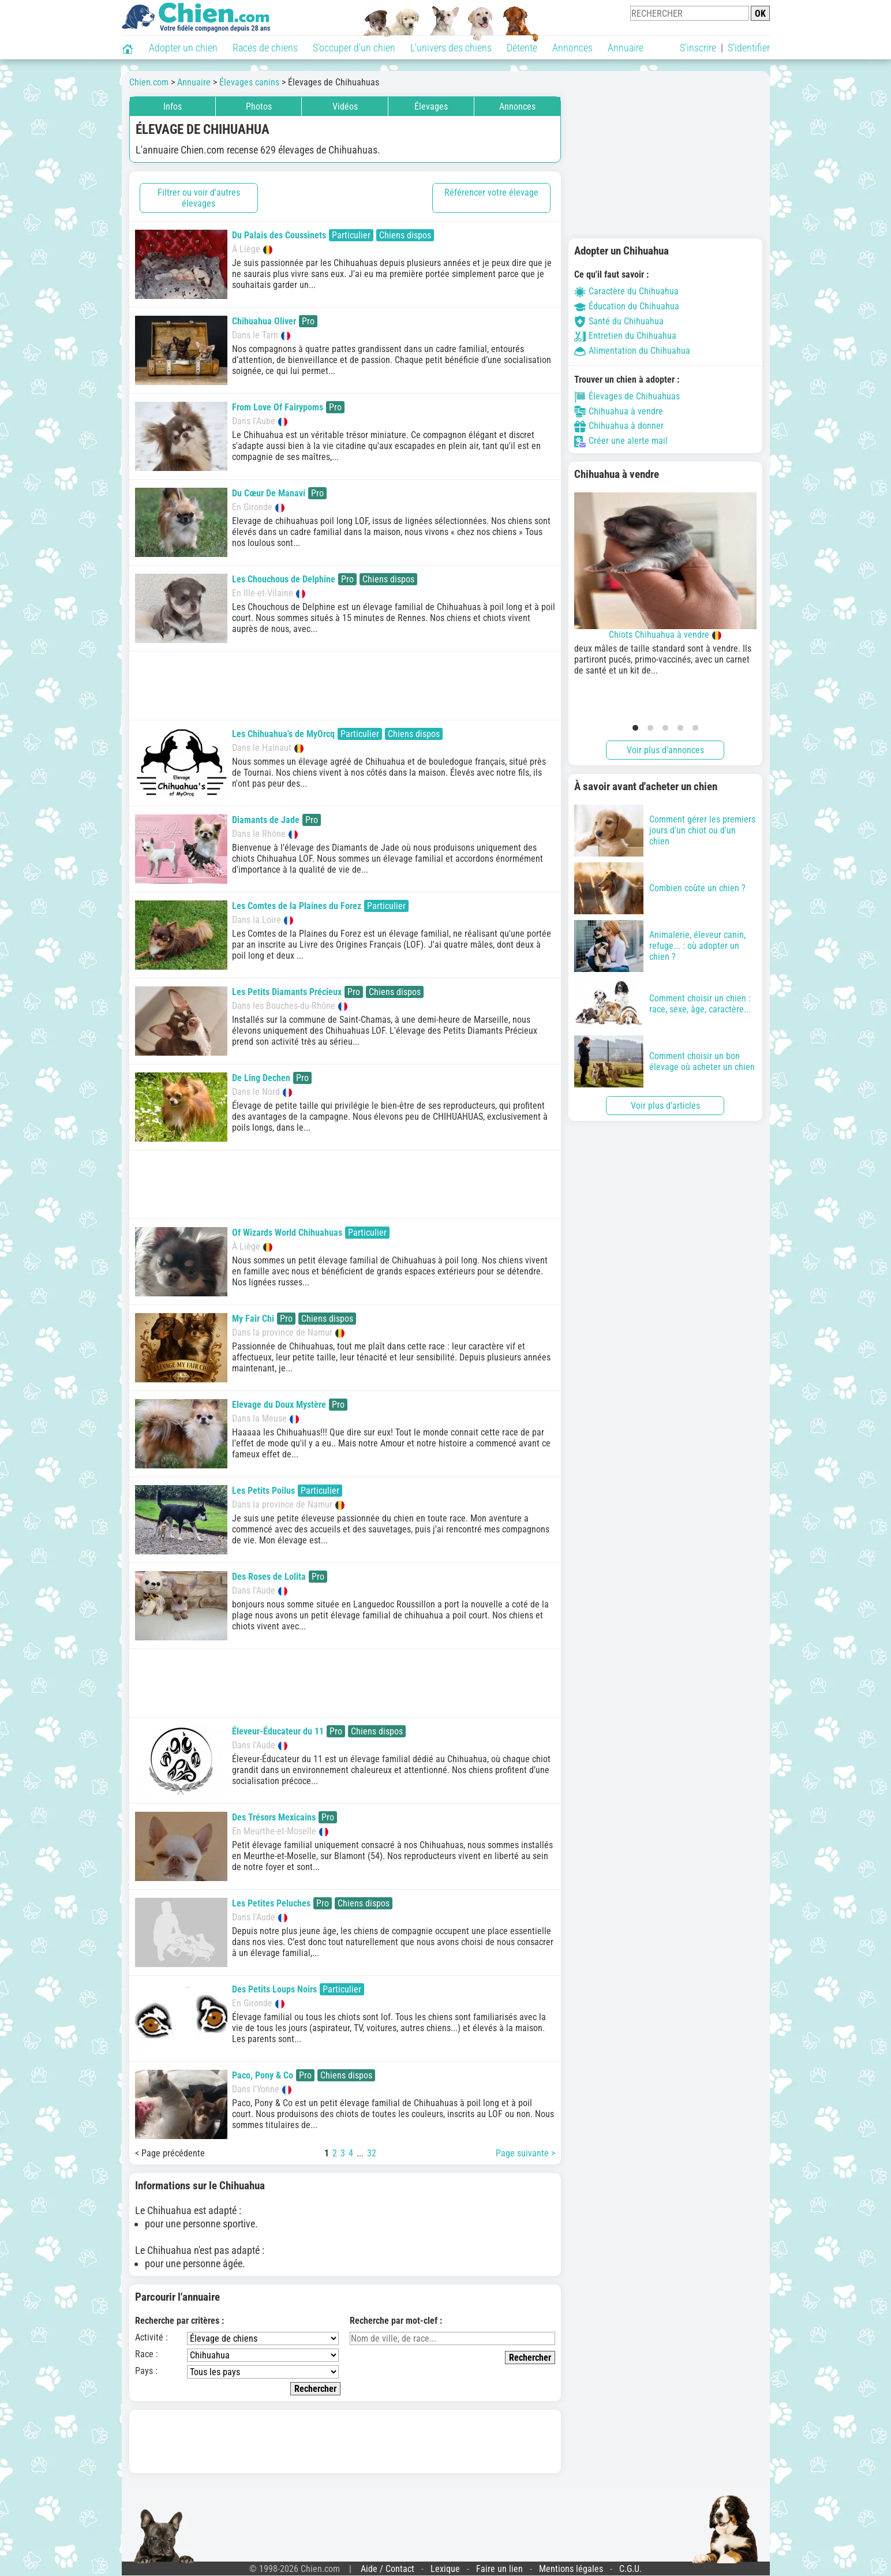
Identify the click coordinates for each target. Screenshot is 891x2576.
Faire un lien (499, 2568)
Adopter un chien (183, 48)
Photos (259, 106)
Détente (522, 48)
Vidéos (345, 106)
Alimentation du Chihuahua (632, 350)
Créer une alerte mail (621, 440)
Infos (172, 106)
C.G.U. (630, 2568)
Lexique (445, 2568)
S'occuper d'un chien (354, 48)
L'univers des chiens (451, 48)
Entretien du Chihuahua (625, 335)
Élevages (431, 106)
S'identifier (749, 48)
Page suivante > (525, 2153)
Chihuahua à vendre (618, 411)
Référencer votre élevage (491, 192)
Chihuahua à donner (619, 425)
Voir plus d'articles (665, 1105)
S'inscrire (698, 48)
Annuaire (625, 48)
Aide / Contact (387, 2568)
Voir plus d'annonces (665, 750)
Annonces (572, 48)
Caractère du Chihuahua (626, 291)
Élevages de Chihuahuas (627, 396)
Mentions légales (571, 2568)
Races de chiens (265, 48)
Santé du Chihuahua (619, 321)
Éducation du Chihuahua (626, 306)
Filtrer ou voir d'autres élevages (199, 198)
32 (371, 2153)
